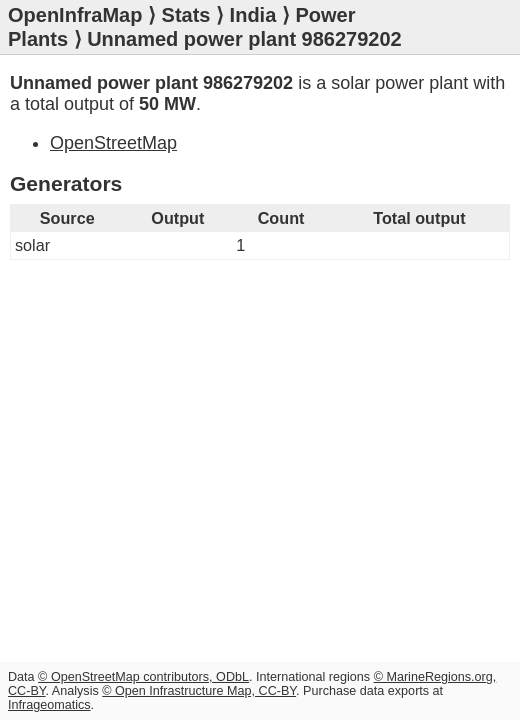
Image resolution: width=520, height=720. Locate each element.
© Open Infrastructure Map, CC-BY (199, 691)
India (253, 15)
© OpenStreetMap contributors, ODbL (143, 677)
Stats (186, 15)
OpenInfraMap (75, 15)
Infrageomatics (49, 705)
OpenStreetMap (113, 143)
